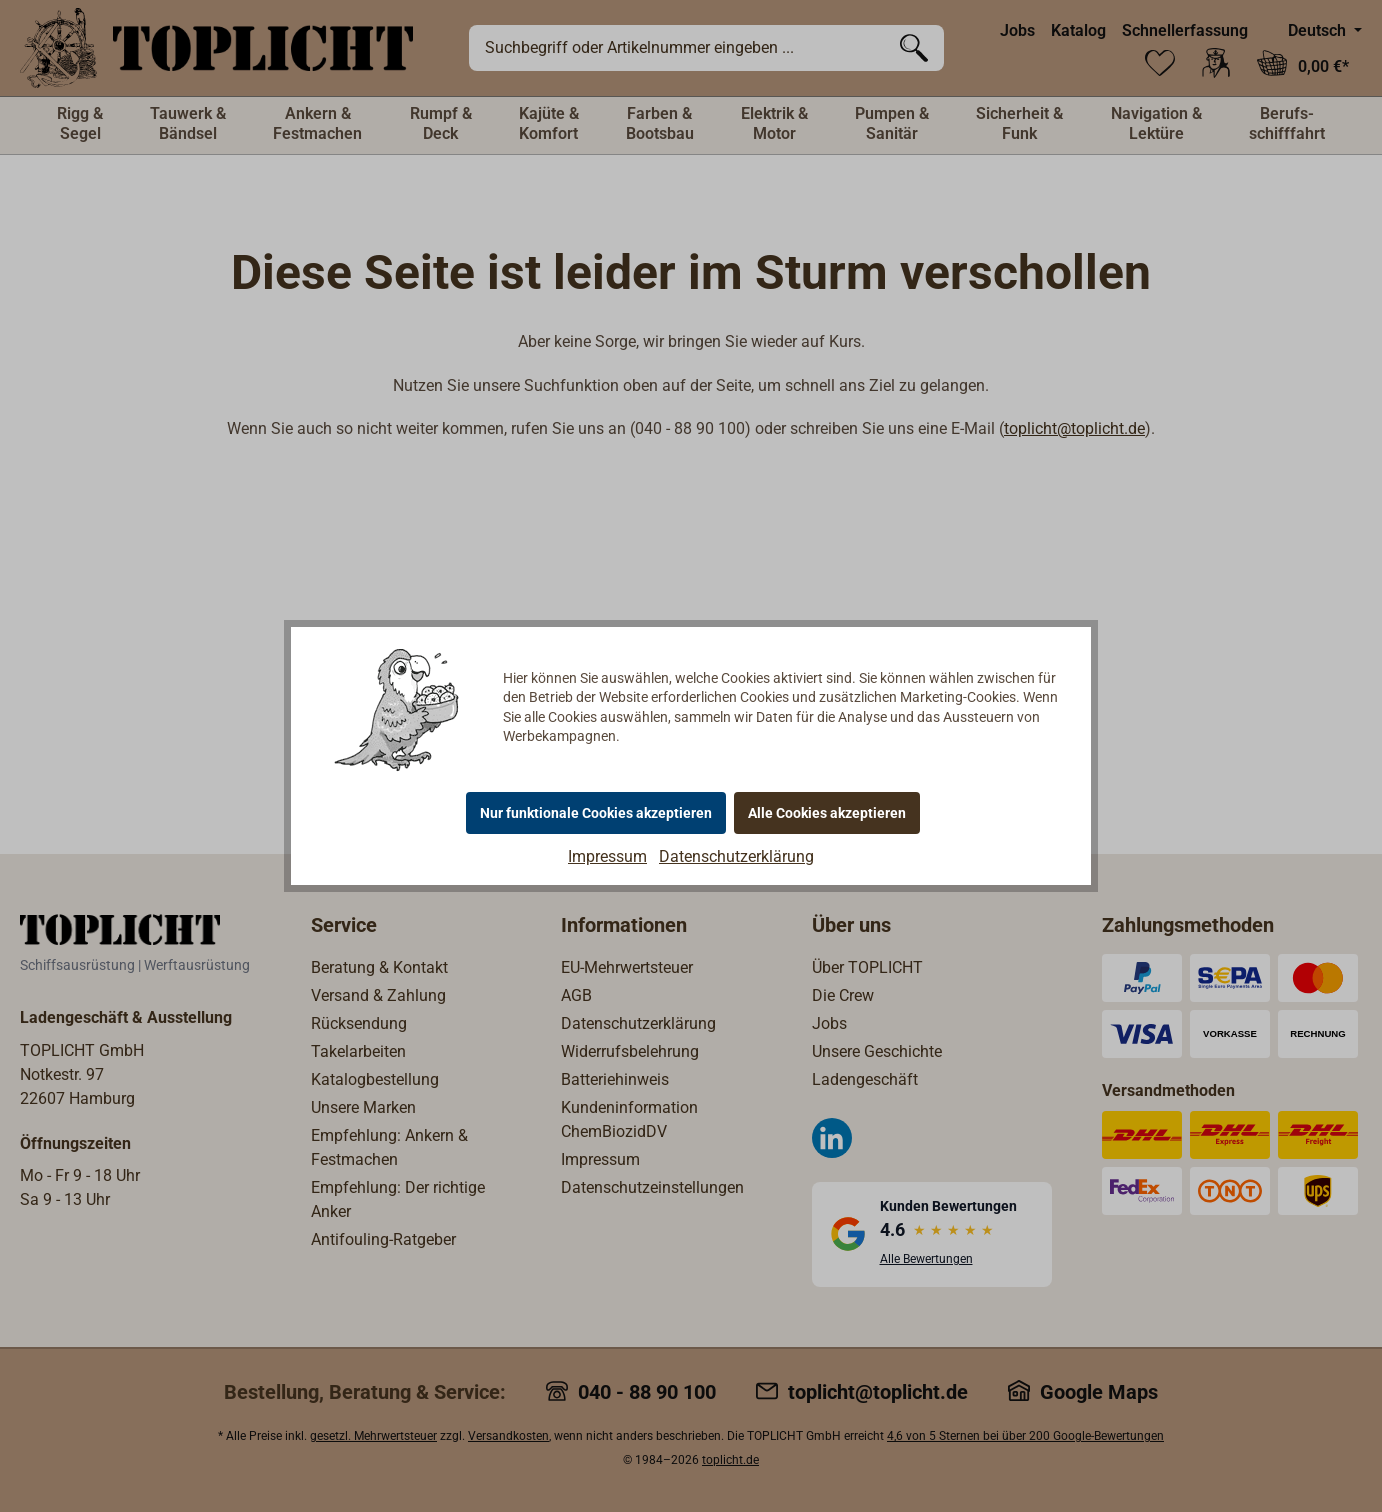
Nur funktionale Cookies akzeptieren (596, 813)
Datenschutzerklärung (736, 856)
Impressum (607, 856)
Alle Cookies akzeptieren (827, 813)
